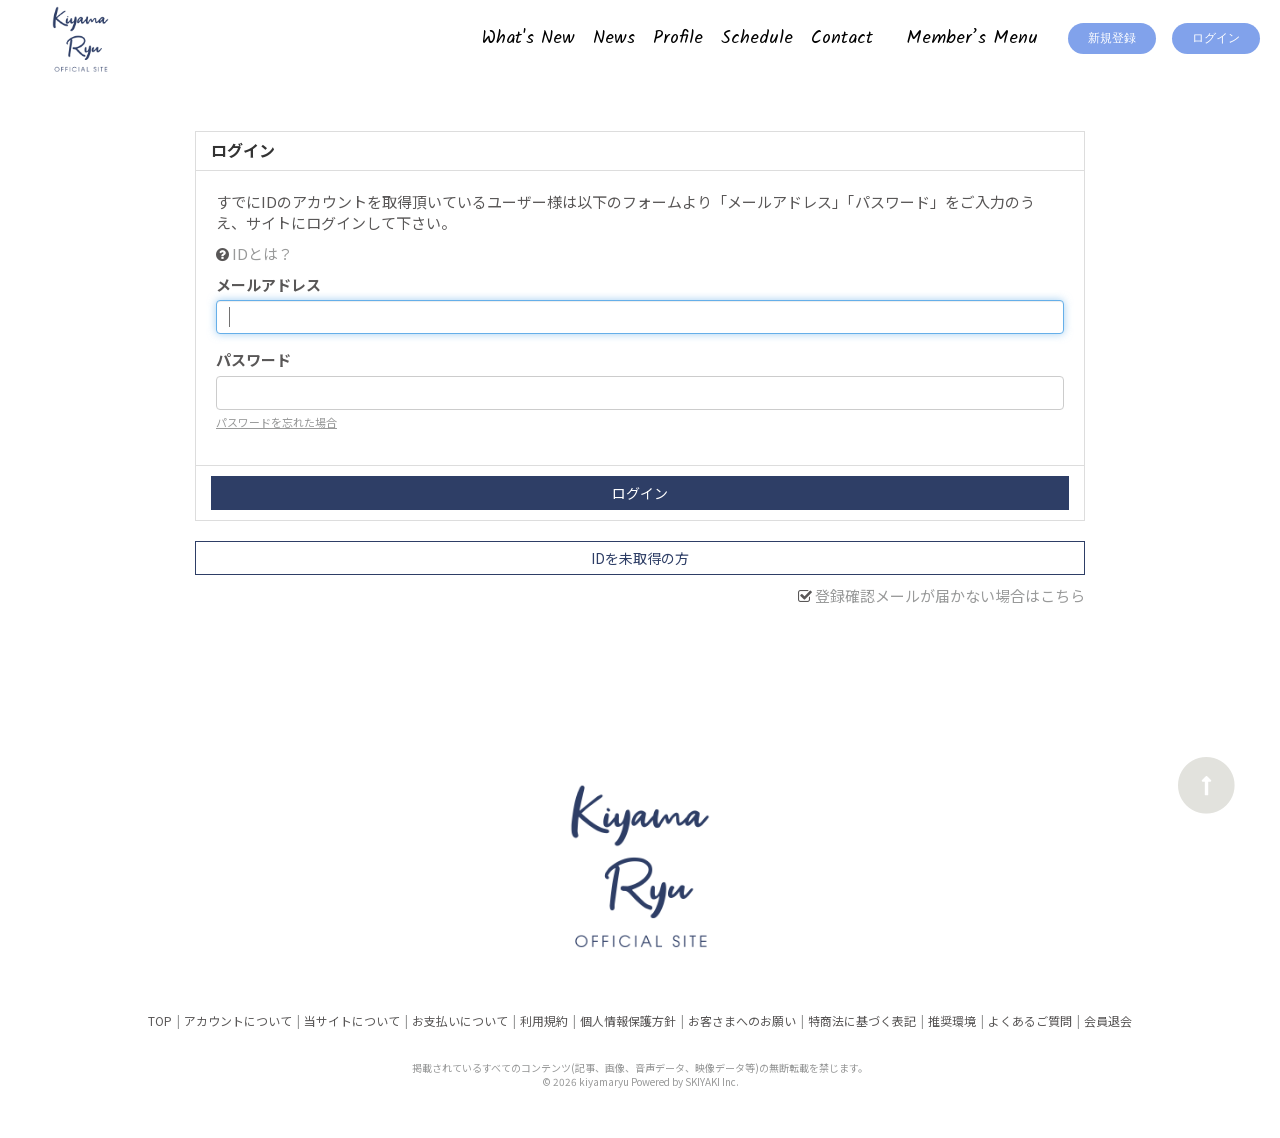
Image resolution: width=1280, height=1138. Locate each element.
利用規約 (544, 1020)
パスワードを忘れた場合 (276, 422)
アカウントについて (238, 1020)
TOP (160, 1020)
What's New (528, 38)
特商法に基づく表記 (862, 1020)
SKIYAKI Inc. (712, 1081)
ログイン (1216, 38)
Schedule (757, 38)
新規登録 (1112, 38)
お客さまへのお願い (742, 1020)
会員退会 (1108, 1020)
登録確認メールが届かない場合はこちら (950, 595)
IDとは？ (262, 253)
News (614, 38)
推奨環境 (952, 1020)
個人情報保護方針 (628, 1020)
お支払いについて (460, 1020)
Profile (678, 38)
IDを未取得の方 (640, 558)
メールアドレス (268, 284)
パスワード (253, 359)
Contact (842, 38)
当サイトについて (352, 1020)
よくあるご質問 (1030, 1020)
